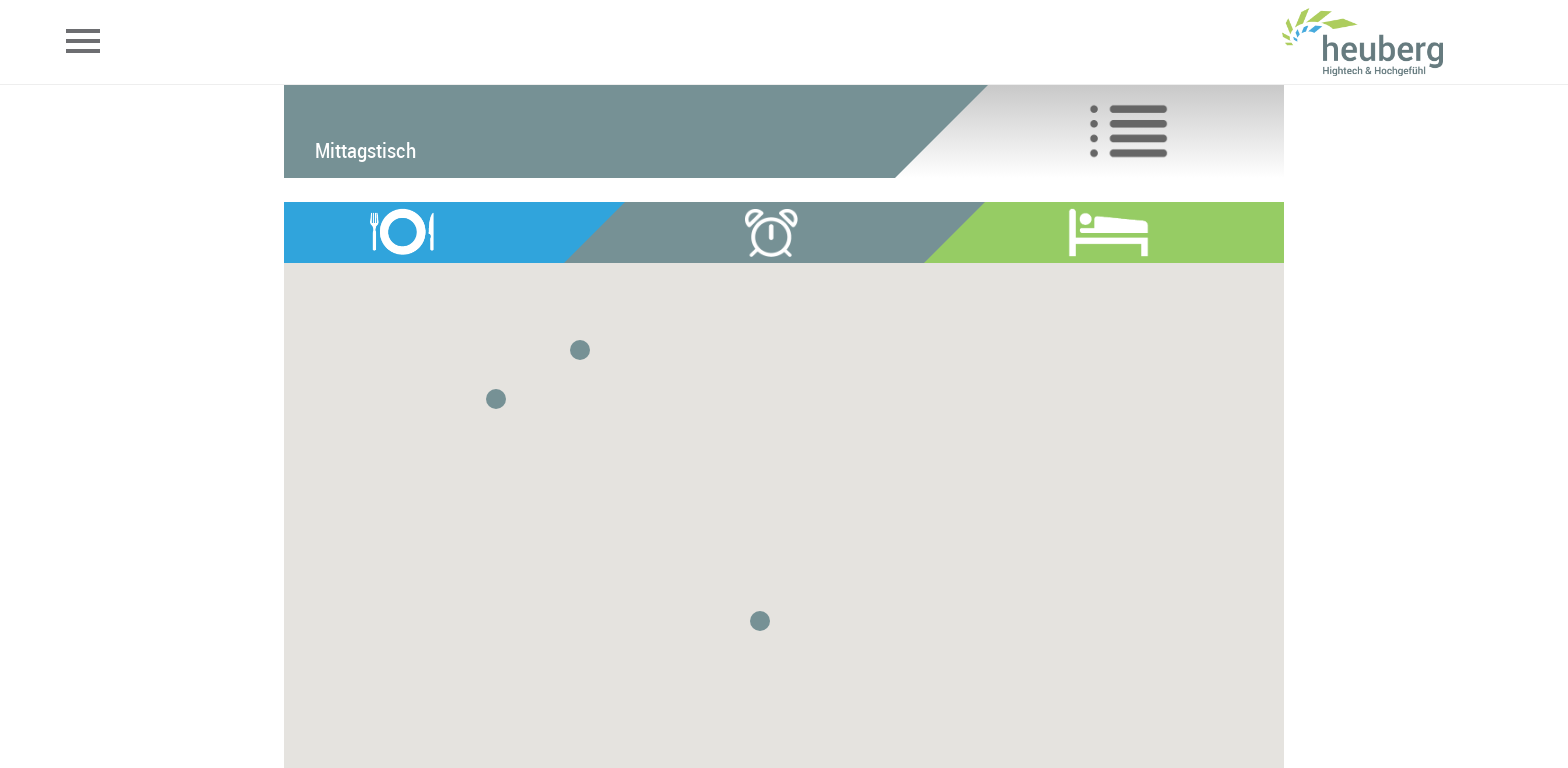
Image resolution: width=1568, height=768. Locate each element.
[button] (580, 350)
